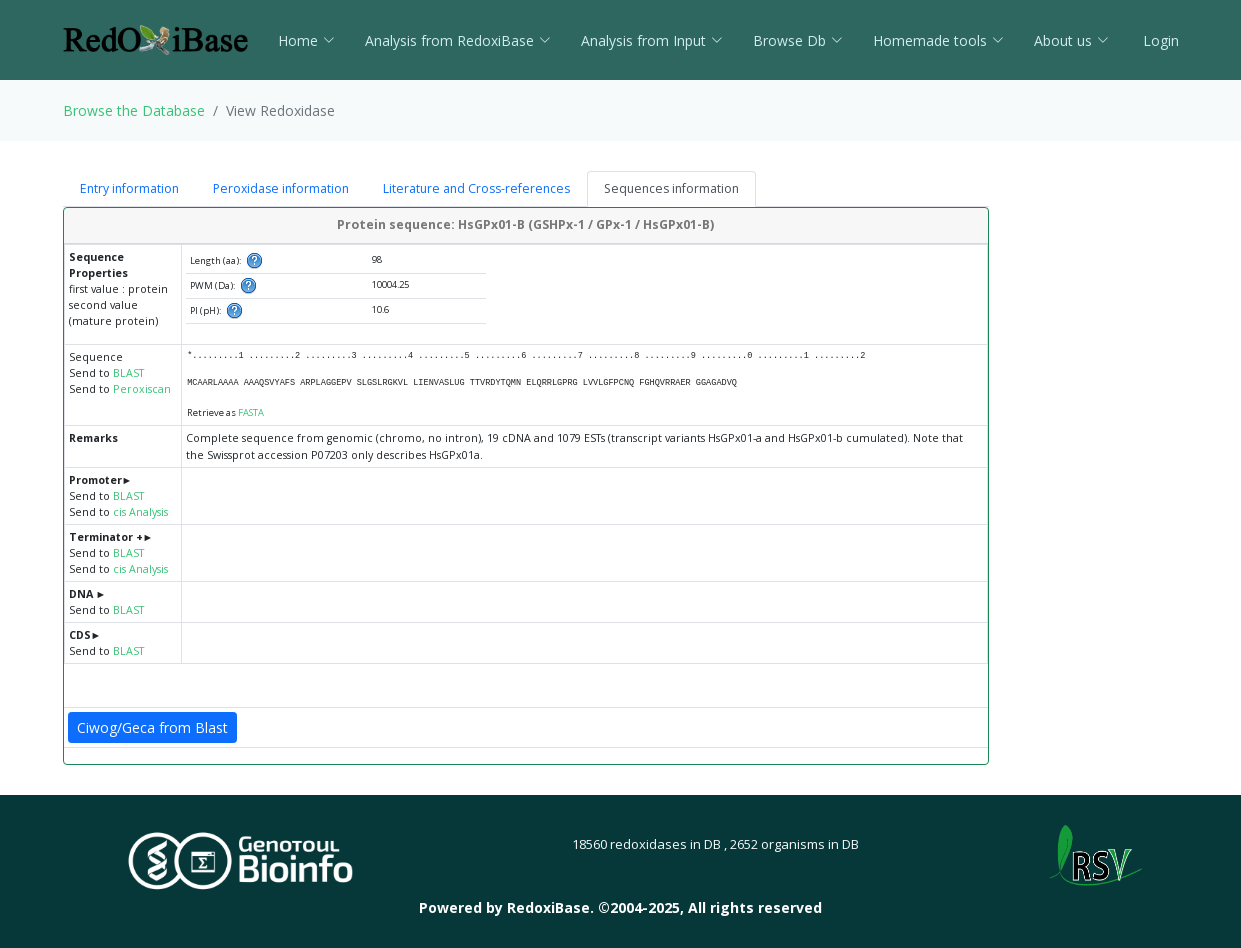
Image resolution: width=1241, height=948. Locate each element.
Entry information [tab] (129, 188)
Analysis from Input (652, 40)
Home (306, 40)
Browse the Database (134, 110)
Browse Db (798, 40)
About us (1071, 40)
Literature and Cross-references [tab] (476, 188)
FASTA (251, 412)
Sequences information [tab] (671, 188)
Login (1159, 40)
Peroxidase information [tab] (281, 188)
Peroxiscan (142, 389)
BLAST (128, 373)
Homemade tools (938, 40)
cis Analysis (140, 512)
